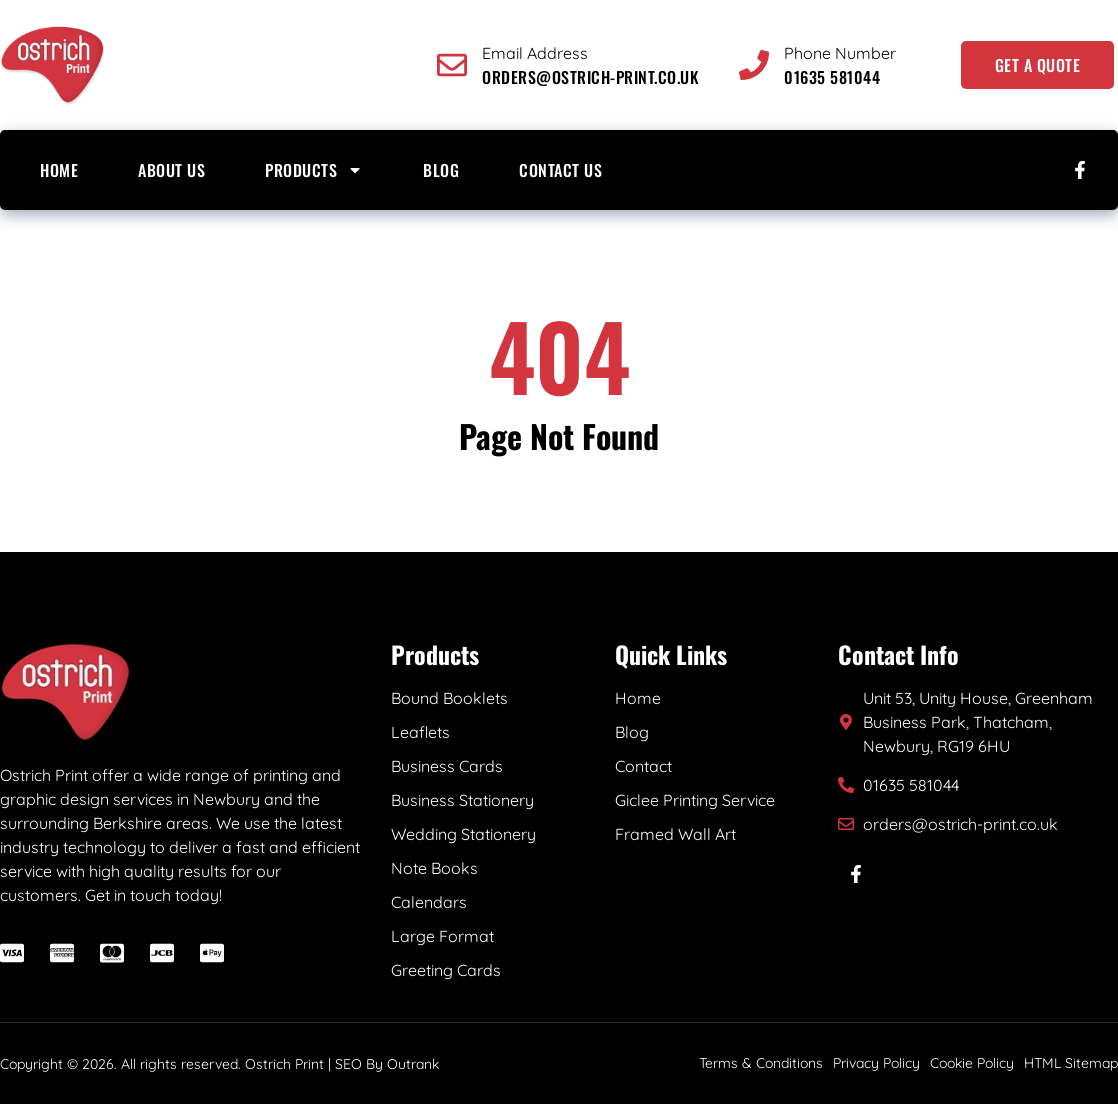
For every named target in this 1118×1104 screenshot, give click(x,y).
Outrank (413, 1064)
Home (59, 170)
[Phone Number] (754, 65)
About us (171, 170)
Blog (441, 170)
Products (314, 170)
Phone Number (840, 53)
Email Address (535, 53)
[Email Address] (452, 65)
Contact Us (560, 170)
